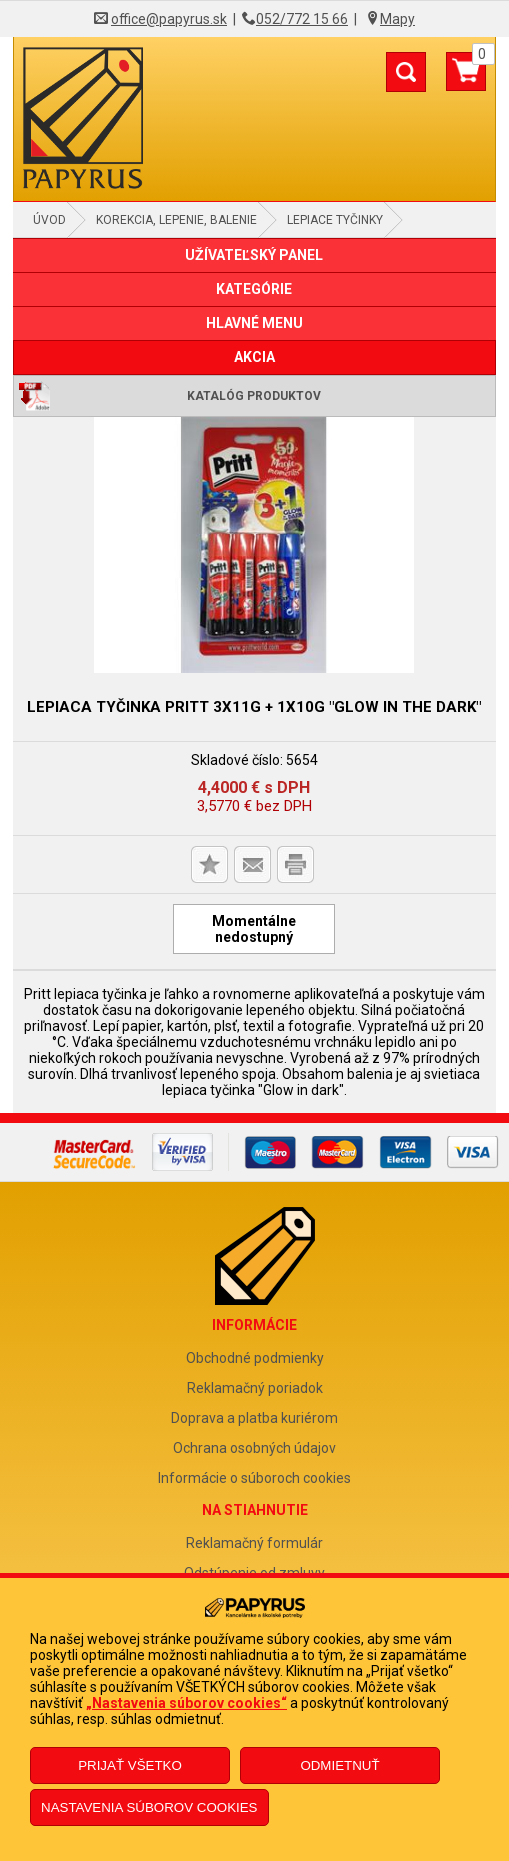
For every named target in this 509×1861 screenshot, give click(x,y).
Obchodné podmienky (255, 1358)
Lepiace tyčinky (335, 220)
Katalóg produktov (254, 396)
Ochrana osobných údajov (254, 1448)
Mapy (397, 19)
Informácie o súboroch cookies (254, 1478)
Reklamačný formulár (254, 1543)
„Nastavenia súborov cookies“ (186, 1703)
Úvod (49, 220)
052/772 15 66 (302, 19)
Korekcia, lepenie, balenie (176, 220)
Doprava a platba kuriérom (254, 1418)
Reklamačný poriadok (255, 1388)
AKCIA (254, 357)
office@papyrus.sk (169, 19)
